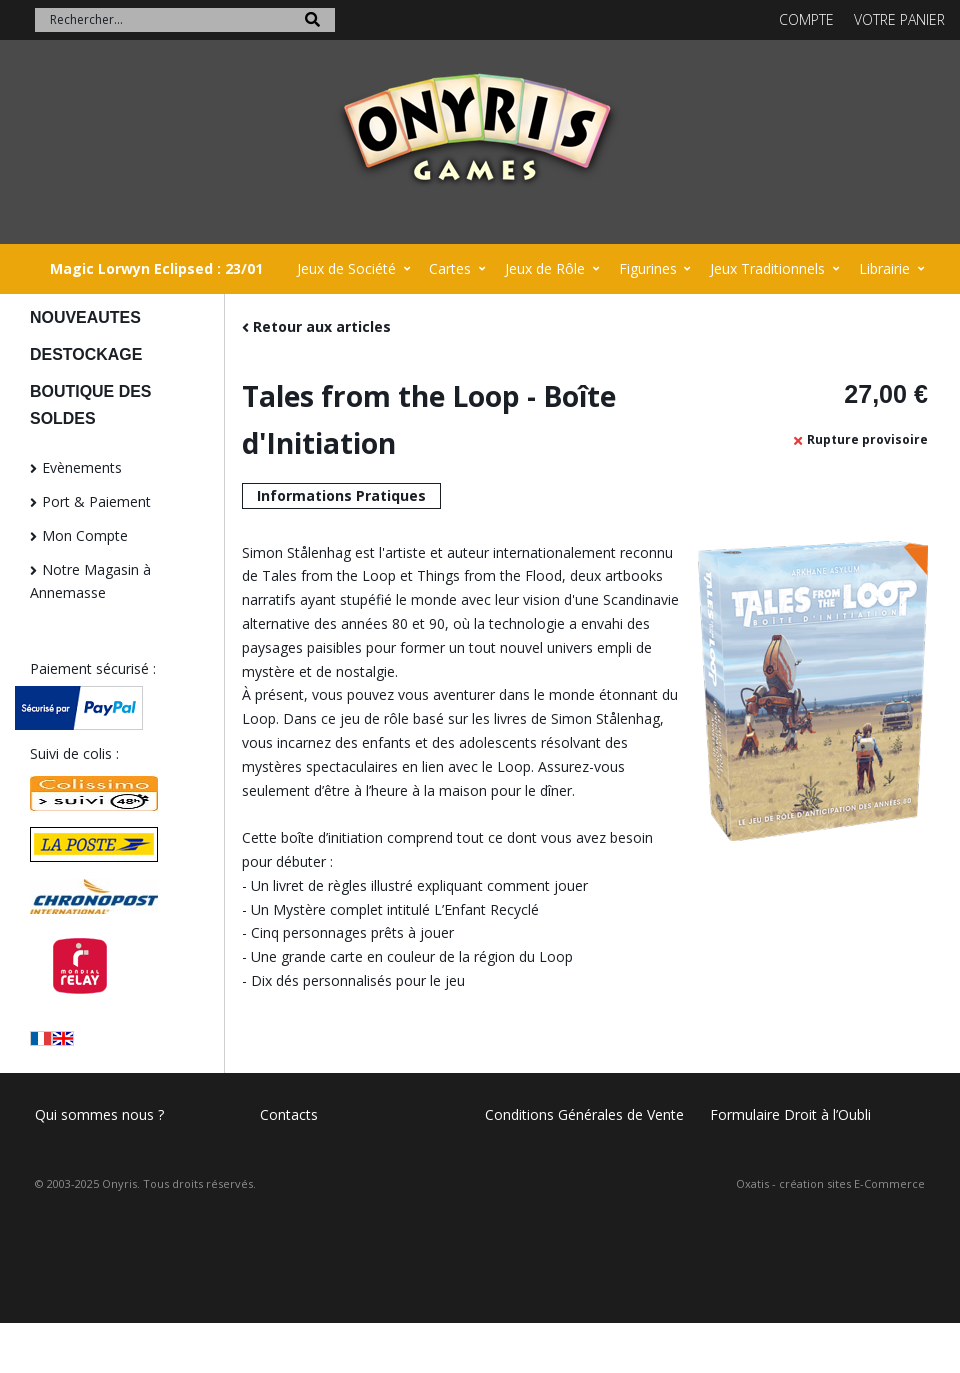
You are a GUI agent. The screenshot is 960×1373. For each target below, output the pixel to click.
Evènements (82, 467)
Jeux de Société (346, 268)
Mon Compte (85, 535)
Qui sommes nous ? (99, 1114)
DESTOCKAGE (86, 354)
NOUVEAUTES (85, 317)
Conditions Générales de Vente (584, 1114)
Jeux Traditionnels (767, 268)
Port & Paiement (96, 501)
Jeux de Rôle (545, 268)
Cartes (450, 268)
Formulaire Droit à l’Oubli (790, 1114)
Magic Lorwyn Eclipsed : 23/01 (156, 268)
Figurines (648, 268)
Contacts (289, 1114)
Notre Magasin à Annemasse (90, 581)
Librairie (884, 268)
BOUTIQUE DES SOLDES (90, 405)
